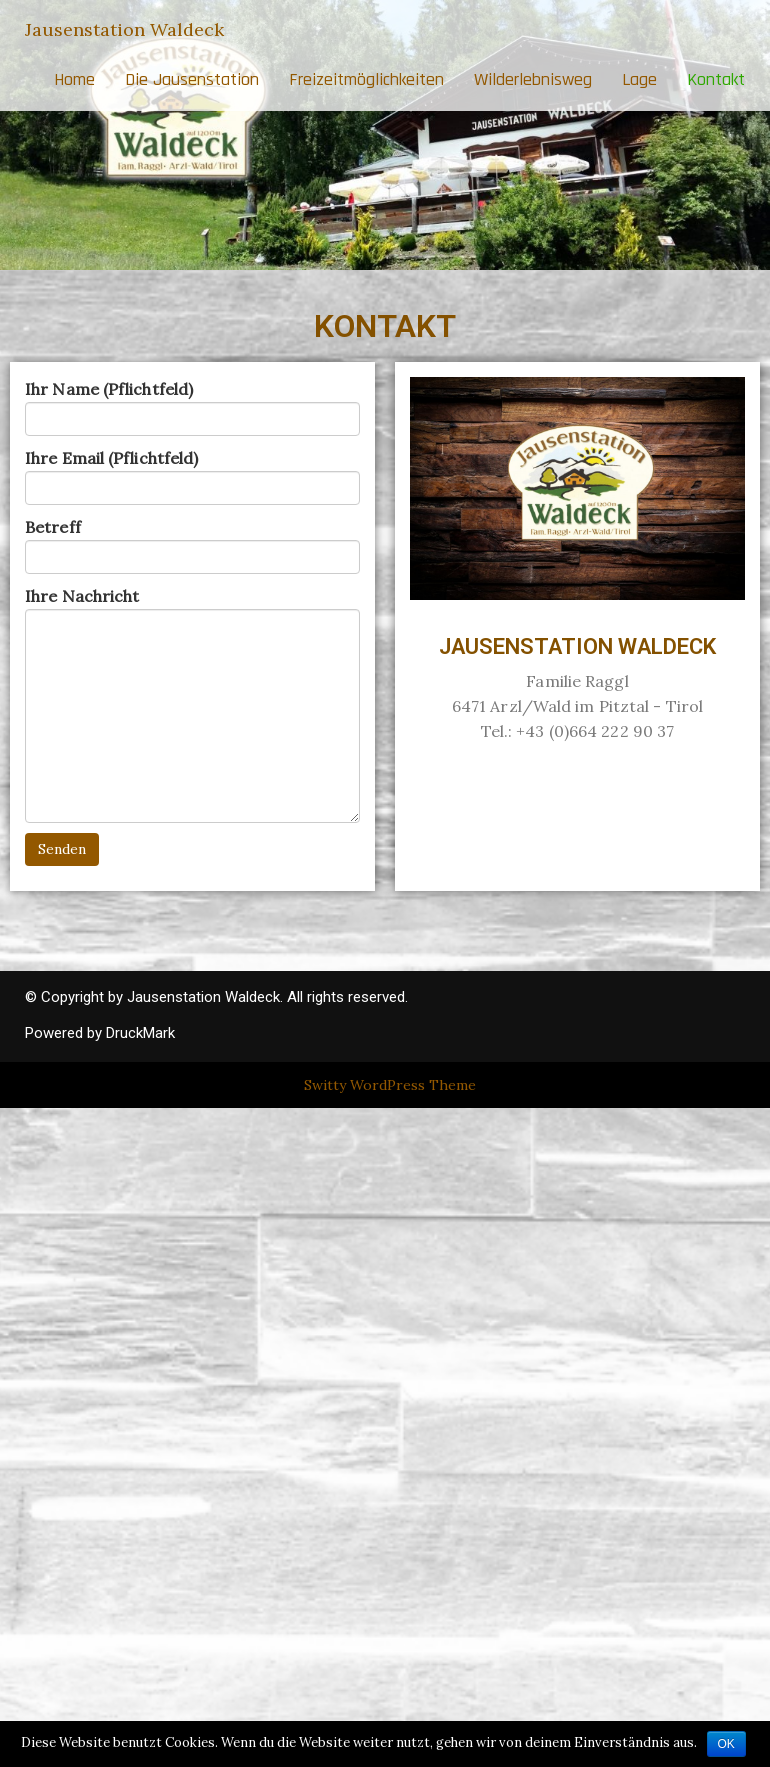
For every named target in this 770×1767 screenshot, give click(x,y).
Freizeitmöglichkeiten (366, 79)
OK (726, 1744)
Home (74, 79)
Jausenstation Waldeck (124, 29)
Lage (639, 79)
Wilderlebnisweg (533, 79)
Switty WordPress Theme (390, 1085)
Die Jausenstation (192, 79)
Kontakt (716, 79)
